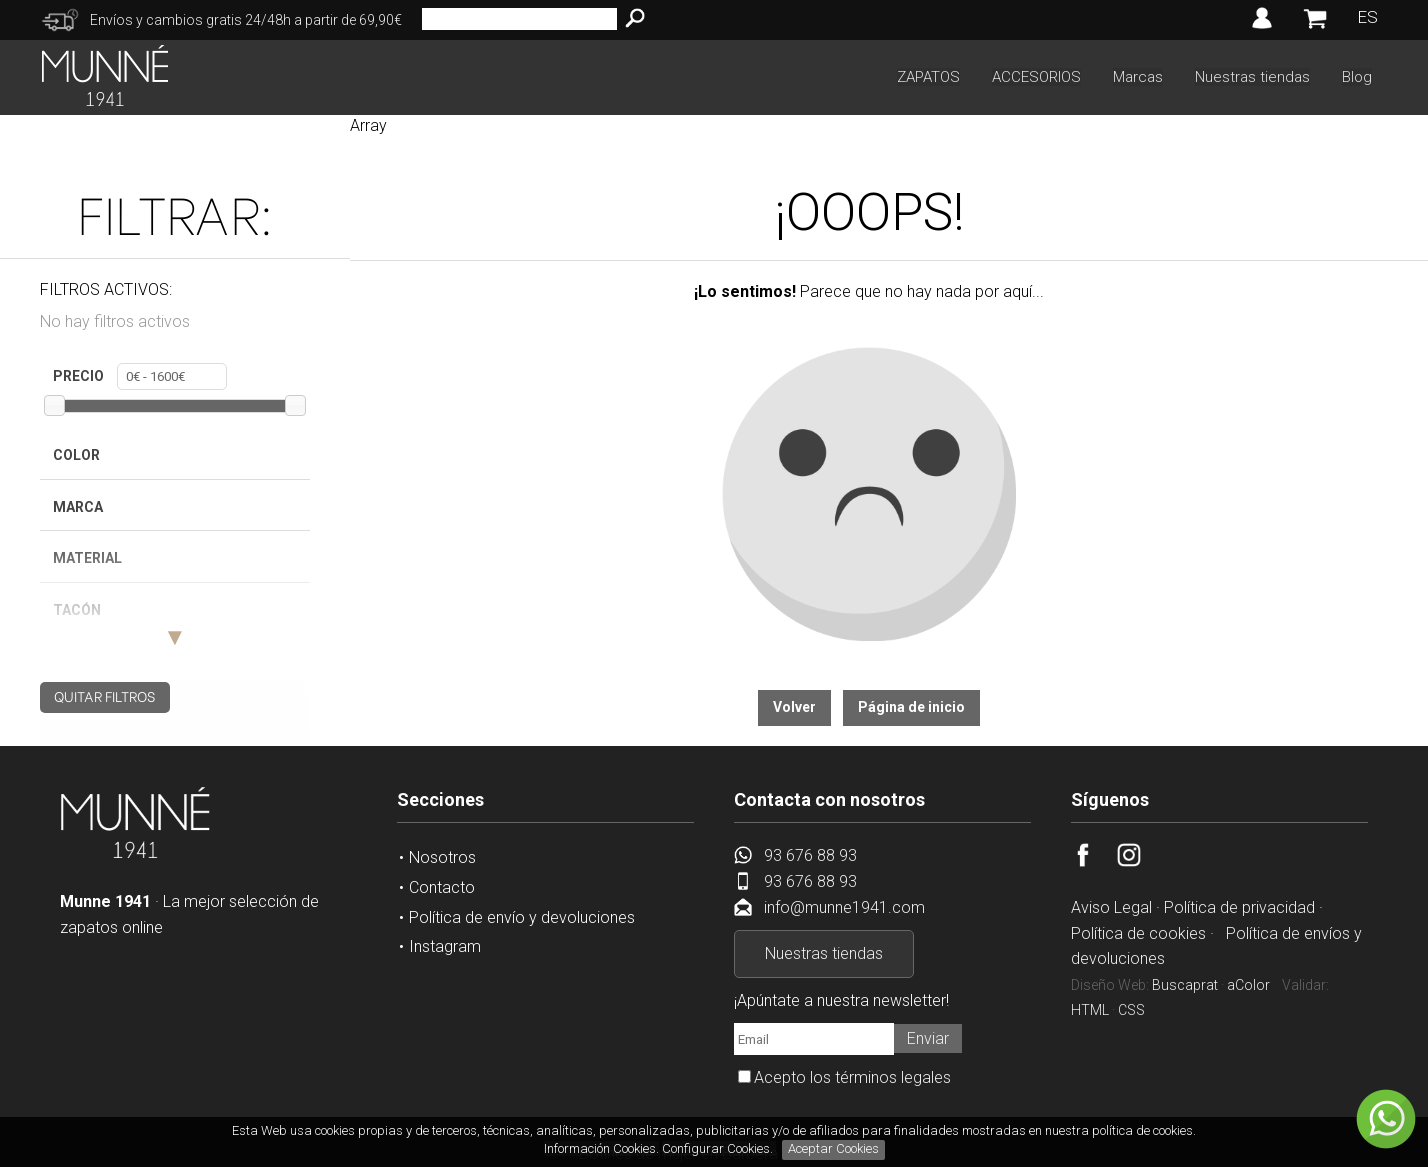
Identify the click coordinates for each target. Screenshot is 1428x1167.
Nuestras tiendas (1252, 77)
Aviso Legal (1111, 907)
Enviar (928, 1038)
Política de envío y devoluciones (522, 917)
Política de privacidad (1239, 907)
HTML (1090, 1010)
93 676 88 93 (810, 855)
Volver (794, 707)
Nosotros (442, 857)
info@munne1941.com (844, 907)
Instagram (445, 946)
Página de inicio (911, 707)
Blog (1357, 77)
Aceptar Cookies (833, 1148)
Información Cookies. (601, 1148)
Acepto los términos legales (852, 1077)
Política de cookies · (1144, 933)
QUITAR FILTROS (104, 695)
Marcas (1138, 77)
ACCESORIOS (1036, 77)
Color (76, 455)
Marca (78, 507)
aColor (1248, 985)
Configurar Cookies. (719, 1148)
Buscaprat (1185, 985)
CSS (1131, 1010)
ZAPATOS (928, 77)
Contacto (442, 887)
